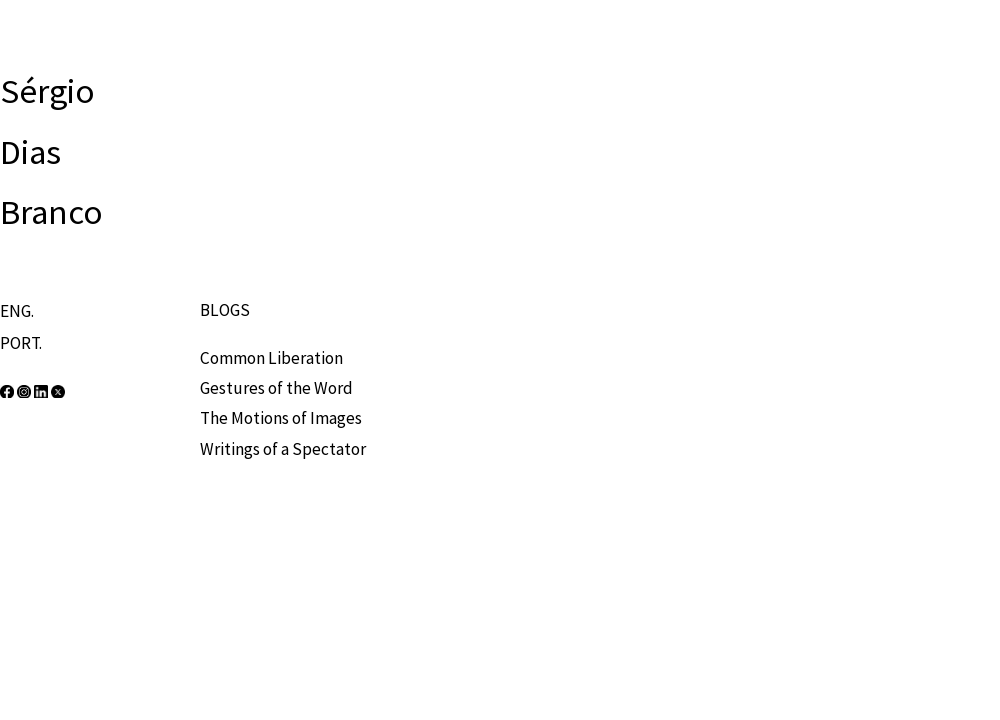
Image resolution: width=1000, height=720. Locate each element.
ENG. (17, 311)
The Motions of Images (281, 418)
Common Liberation (271, 358)
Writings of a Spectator (283, 449)
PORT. (21, 343)
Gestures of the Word (276, 388)
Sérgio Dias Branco (51, 151)
